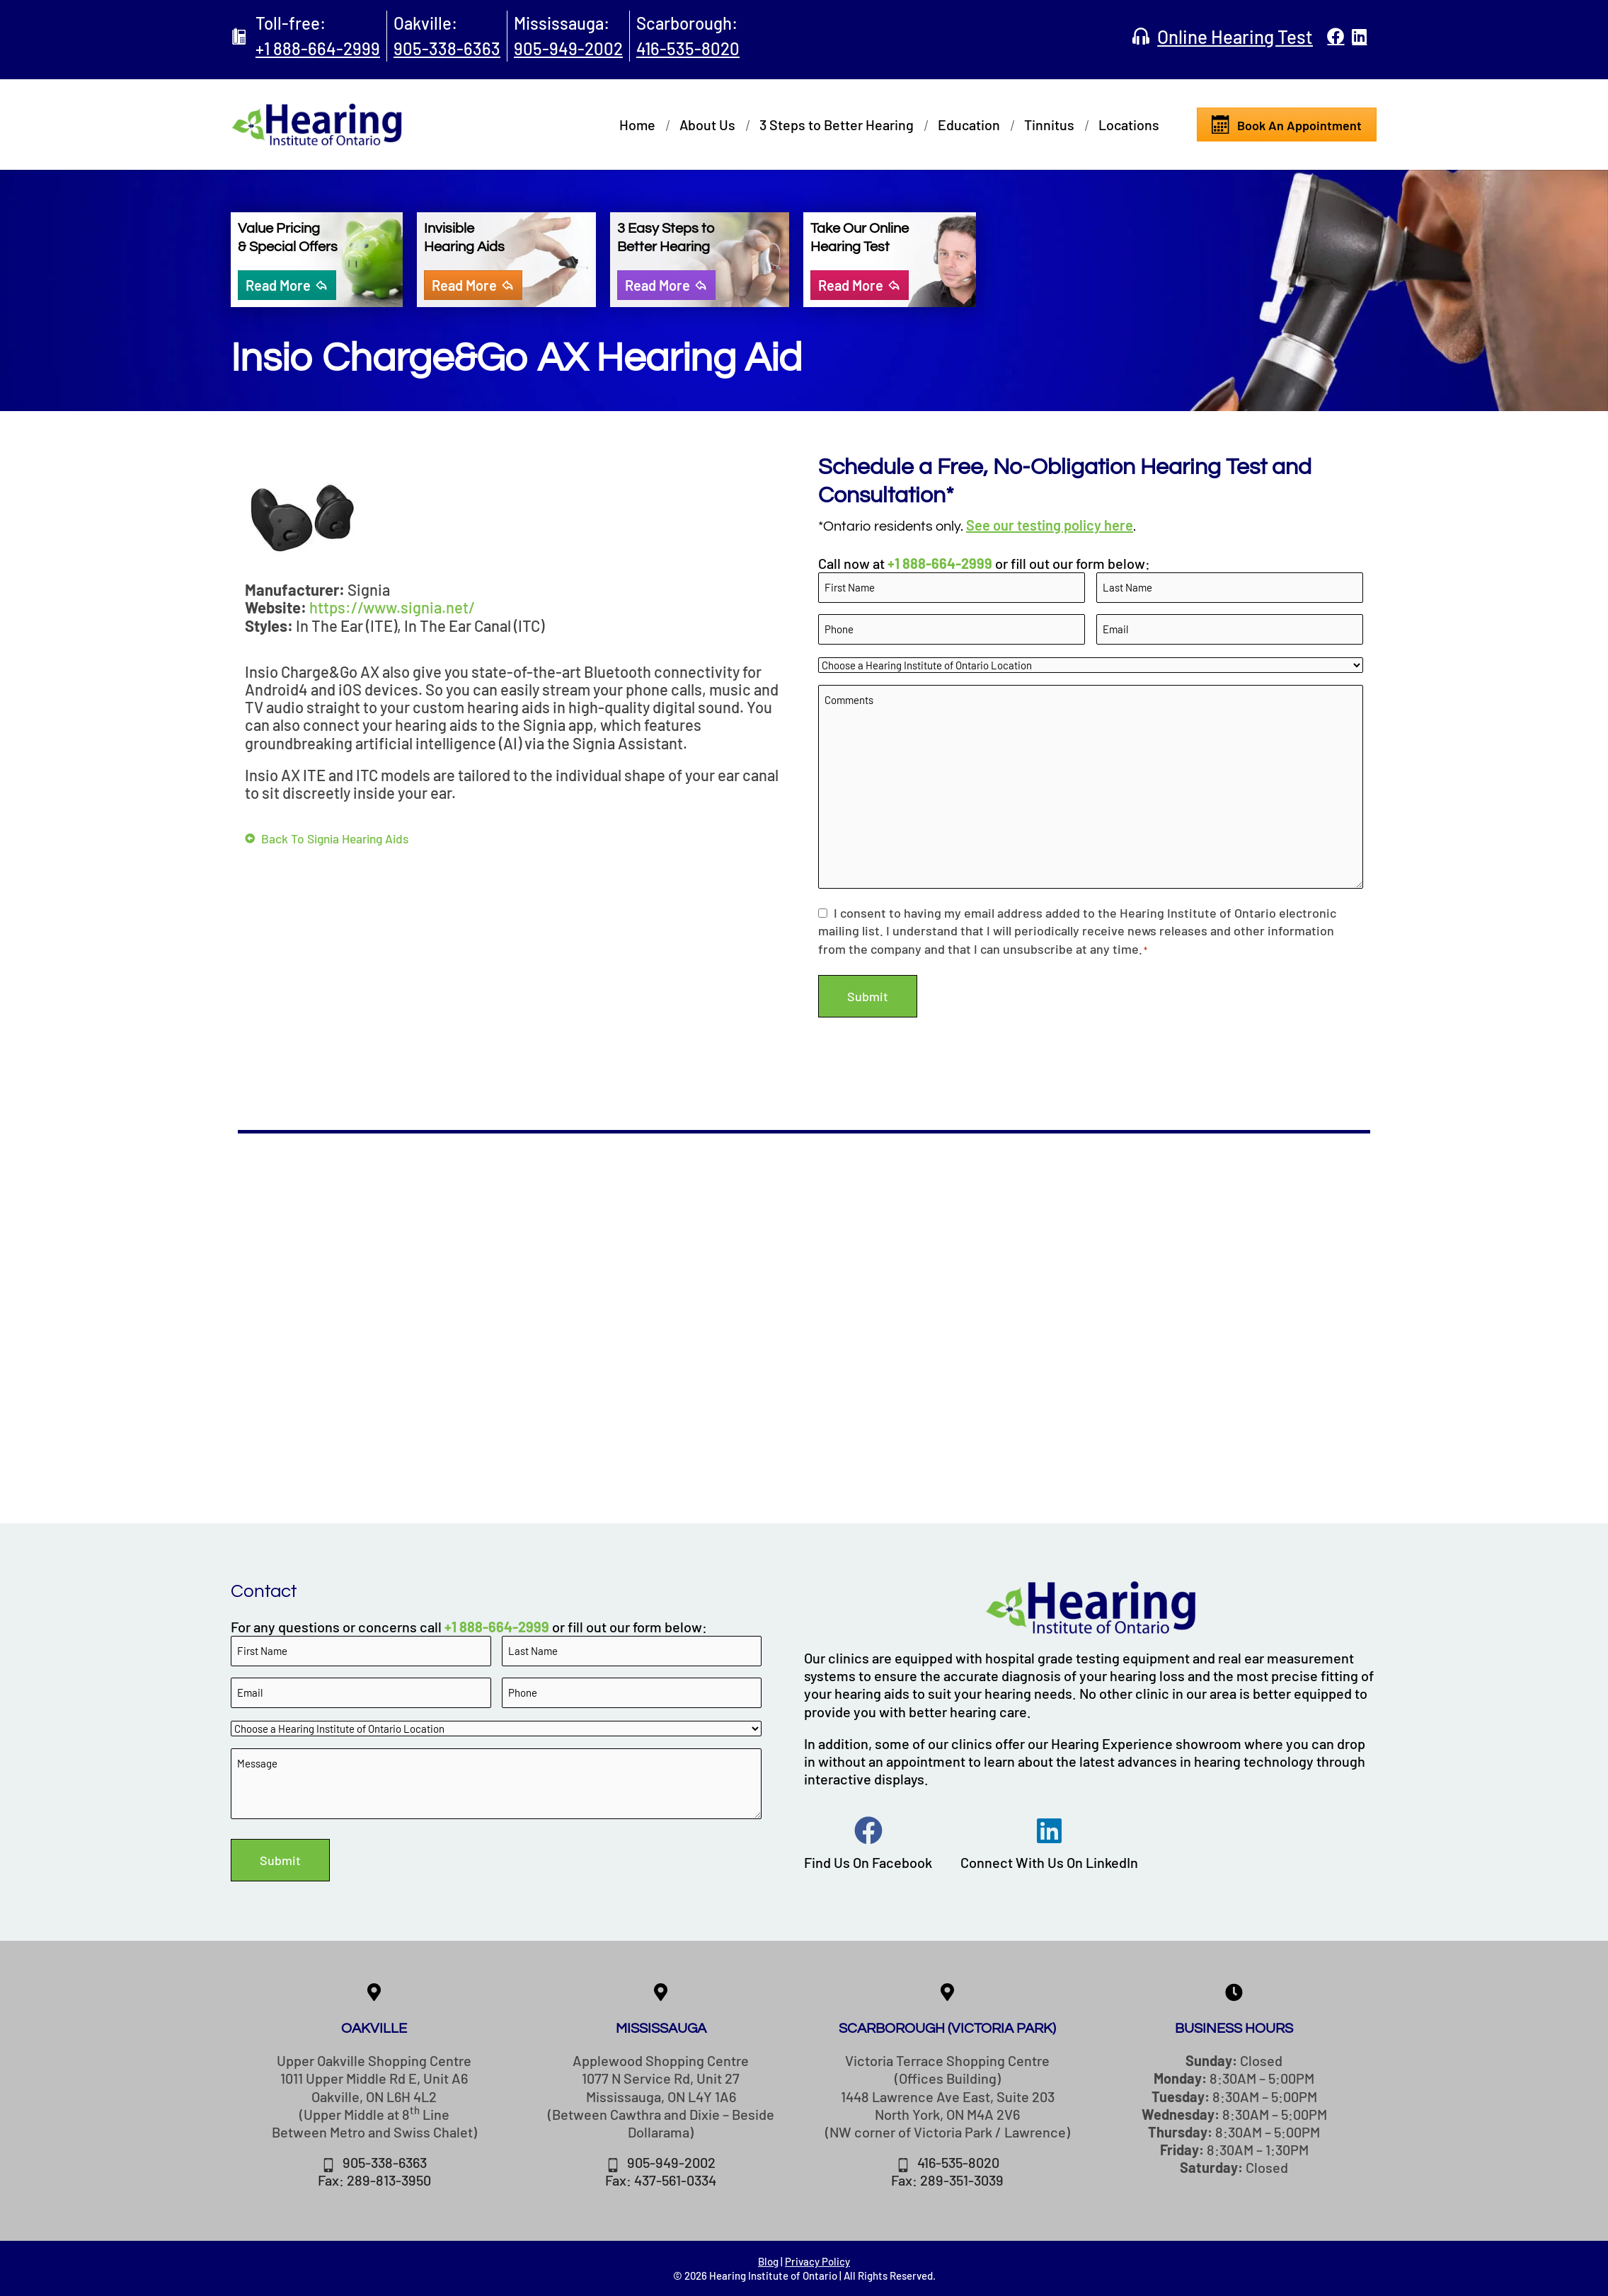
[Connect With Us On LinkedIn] (1049, 1830)
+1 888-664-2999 (317, 48)
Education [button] (969, 124)
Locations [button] (1128, 124)
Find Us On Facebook (868, 1860)
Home (637, 124)
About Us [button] (707, 124)
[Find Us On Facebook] (868, 1830)
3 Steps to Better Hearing (836, 124)
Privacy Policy (817, 2261)
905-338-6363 (447, 48)
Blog (768, 2261)
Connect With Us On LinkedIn (1049, 1860)
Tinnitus (1049, 124)
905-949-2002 (568, 48)
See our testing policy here (1049, 525)
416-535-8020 (688, 48)
